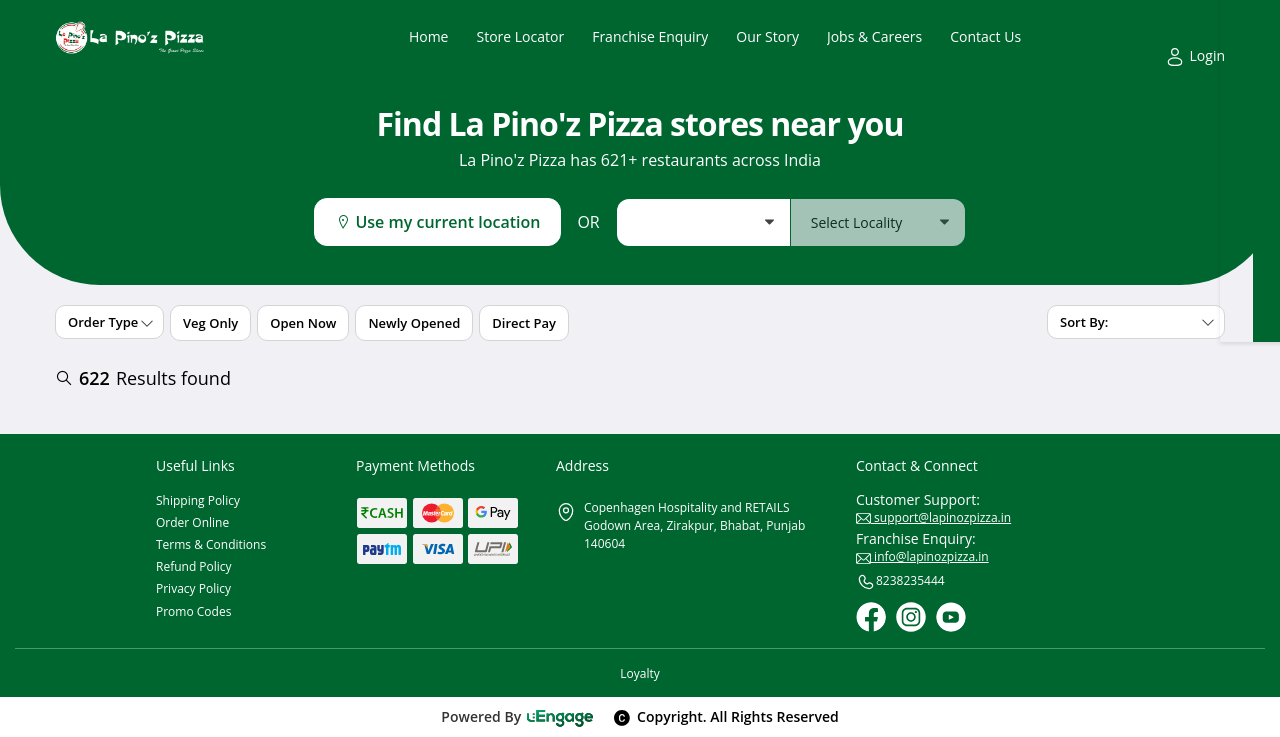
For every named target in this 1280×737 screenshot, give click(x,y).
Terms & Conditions (211, 544)
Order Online (192, 522)
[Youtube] (951, 617)
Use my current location (437, 222)
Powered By (517, 716)
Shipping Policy (198, 500)
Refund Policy (194, 566)
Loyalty (639, 673)
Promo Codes (193, 611)
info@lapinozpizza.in (922, 556)
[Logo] (130, 37)
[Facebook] (871, 617)
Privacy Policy (193, 588)
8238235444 (900, 582)
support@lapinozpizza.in (933, 517)
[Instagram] (911, 617)
